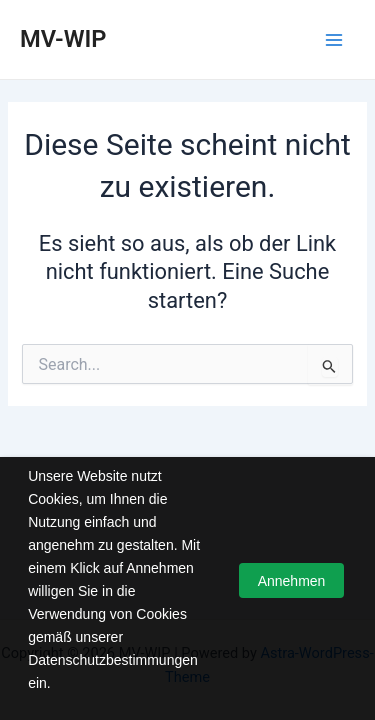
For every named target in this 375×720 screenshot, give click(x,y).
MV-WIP (63, 39)
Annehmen (292, 581)
